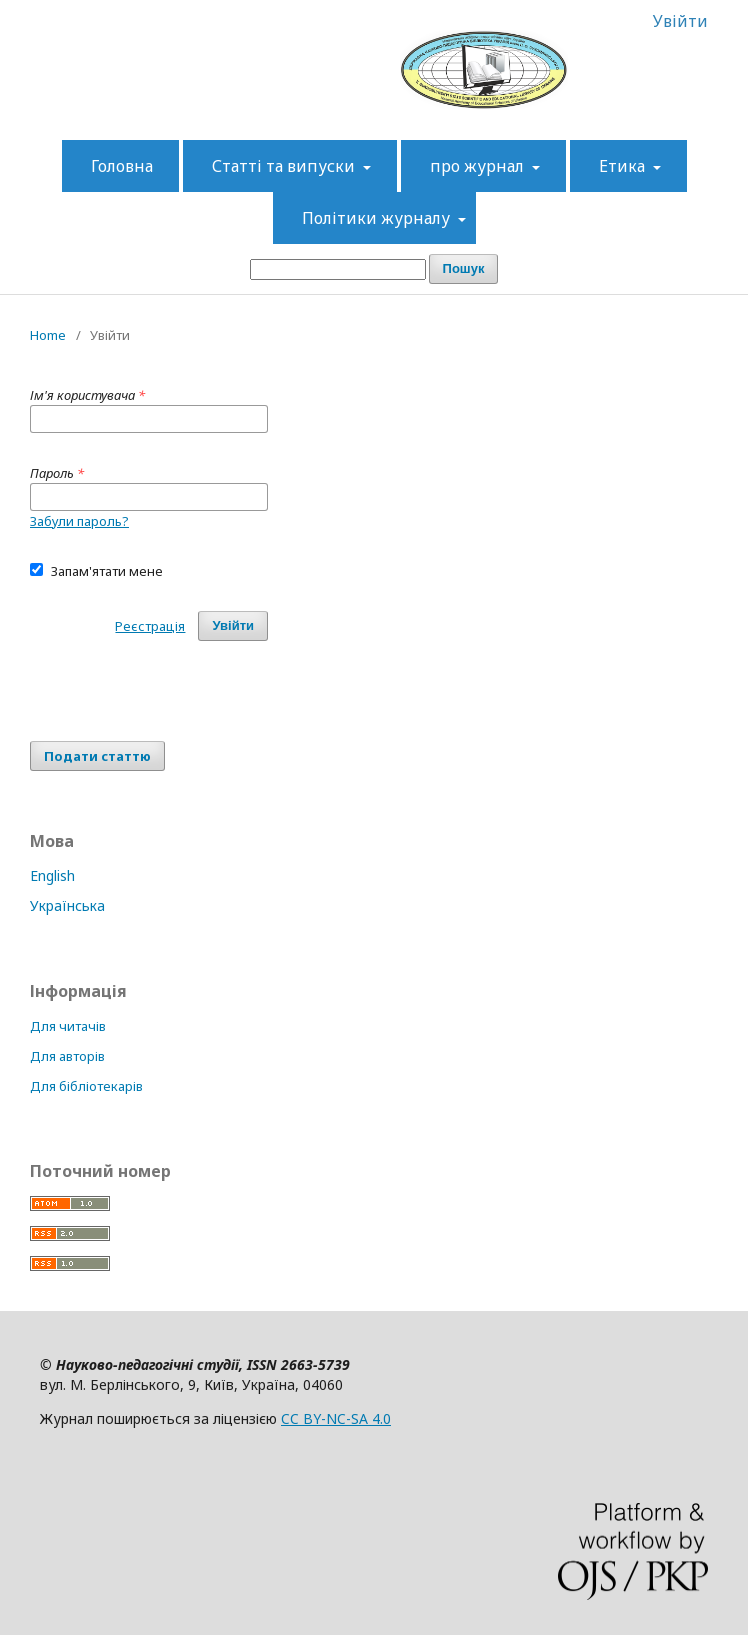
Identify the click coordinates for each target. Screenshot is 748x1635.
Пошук (464, 268)
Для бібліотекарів (86, 1086)
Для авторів (67, 1056)
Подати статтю (97, 756)
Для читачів (68, 1026)
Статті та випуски (285, 166)
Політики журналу (378, 218)
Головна (122, 166)
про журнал (479, 166)
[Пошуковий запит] (338, 269)
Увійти (680, 21)
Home (48, 335)
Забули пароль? (79, 521)
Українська (67, 905)
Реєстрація (150, 626)
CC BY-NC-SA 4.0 (336, 1418)
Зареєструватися (540, 21)
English (52, 875)
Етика (624, 166)
